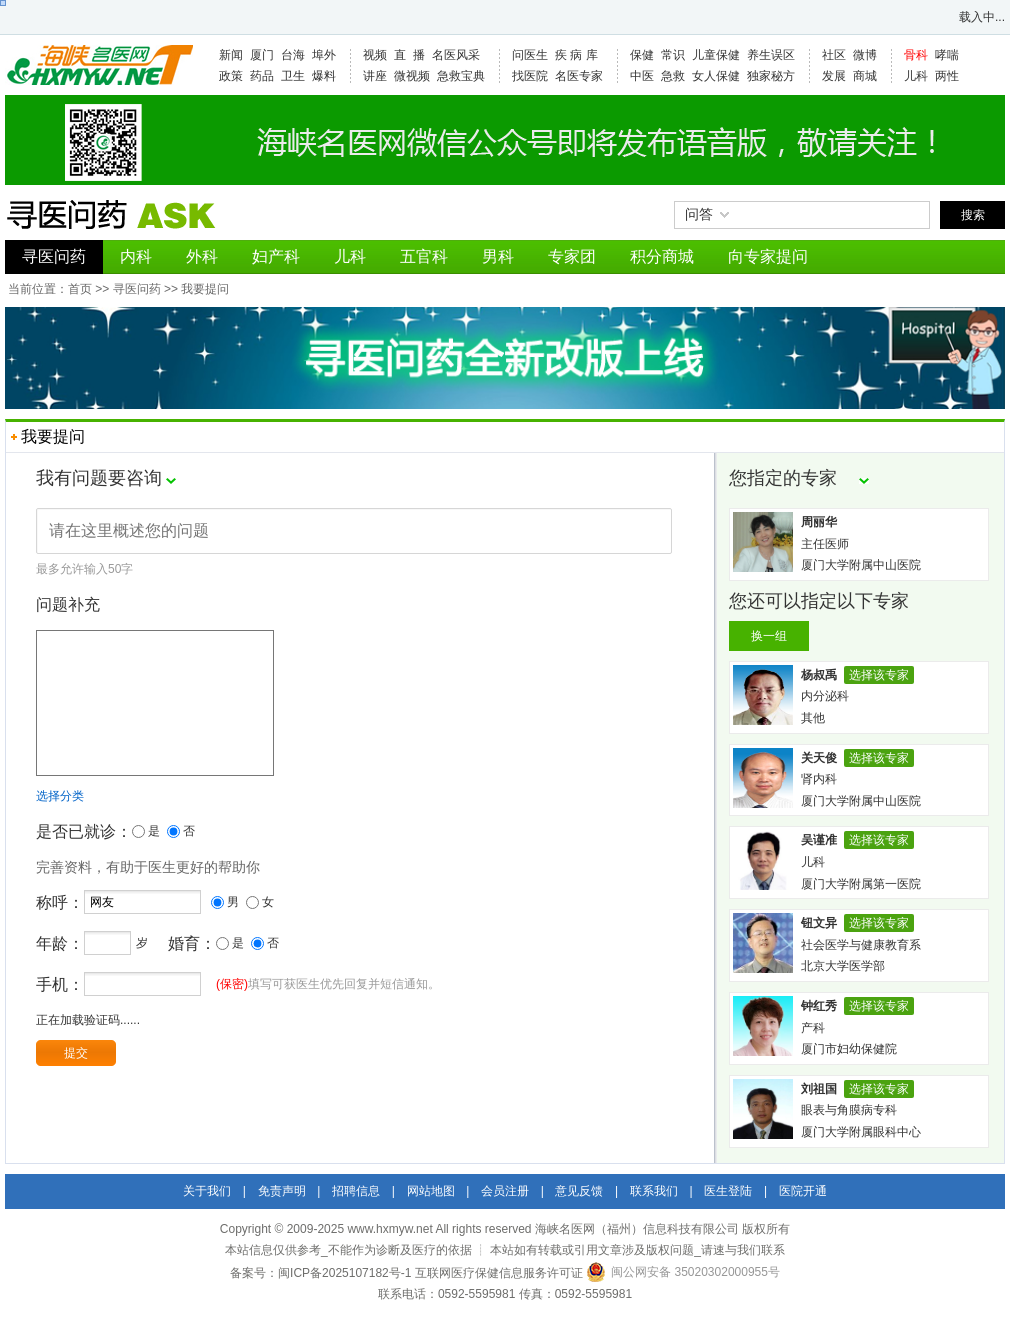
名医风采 (456, 55)
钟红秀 (819, 1006)
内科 (136, 256)
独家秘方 (771, 76)
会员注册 (505, 1191)
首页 (80, 289)
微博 (865, 55)
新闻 (231, 55)
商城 (865, 76)
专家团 (572, 256)
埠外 (324, 55)
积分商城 (662, 256)
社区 (834, 55)
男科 (498, 256)
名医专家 (579, 76)
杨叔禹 (819, 675)
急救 (673, 76)
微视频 (412, 76)
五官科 (424, 256)
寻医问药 (54, 256)
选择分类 (60, 826)
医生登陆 (728, 1191)
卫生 (293, 76)
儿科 (916, 76)
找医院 (530, 76)
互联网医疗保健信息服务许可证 (499, 1273)
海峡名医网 (99, 65)
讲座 (375, 76)
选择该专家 (879, 675)
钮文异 (819, 923)
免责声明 (282, 1191)
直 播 (409, 55)
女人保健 (716, 76)
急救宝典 (461, 76)
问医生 (530, 55)
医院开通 (803, 1191)
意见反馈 (579, 1191)
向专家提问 (768, 256)
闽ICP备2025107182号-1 (344, 1273)
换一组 (769, 636)
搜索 (973, 215)
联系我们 (654, 1191)
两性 (947, 76)
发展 (834, 76)
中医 (642, 76)
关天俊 (819, 758)
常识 (673, 55)
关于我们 (207, 1191)
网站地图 (431, 1191)
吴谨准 (819, 840)
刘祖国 (819, 1089)
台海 (293, 55)
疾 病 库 (576, 55)
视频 (375, 55)
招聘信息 (356, 1191)
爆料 (324, 76)
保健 (642, 55)
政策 (231, 76)
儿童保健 (716, 55)
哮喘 (947, 55)
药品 (262, 76)
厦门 (262, 55)
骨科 (916, 55)
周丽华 (819, 522)
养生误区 (771, 55)
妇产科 (276, 256)
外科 (202, 256)
